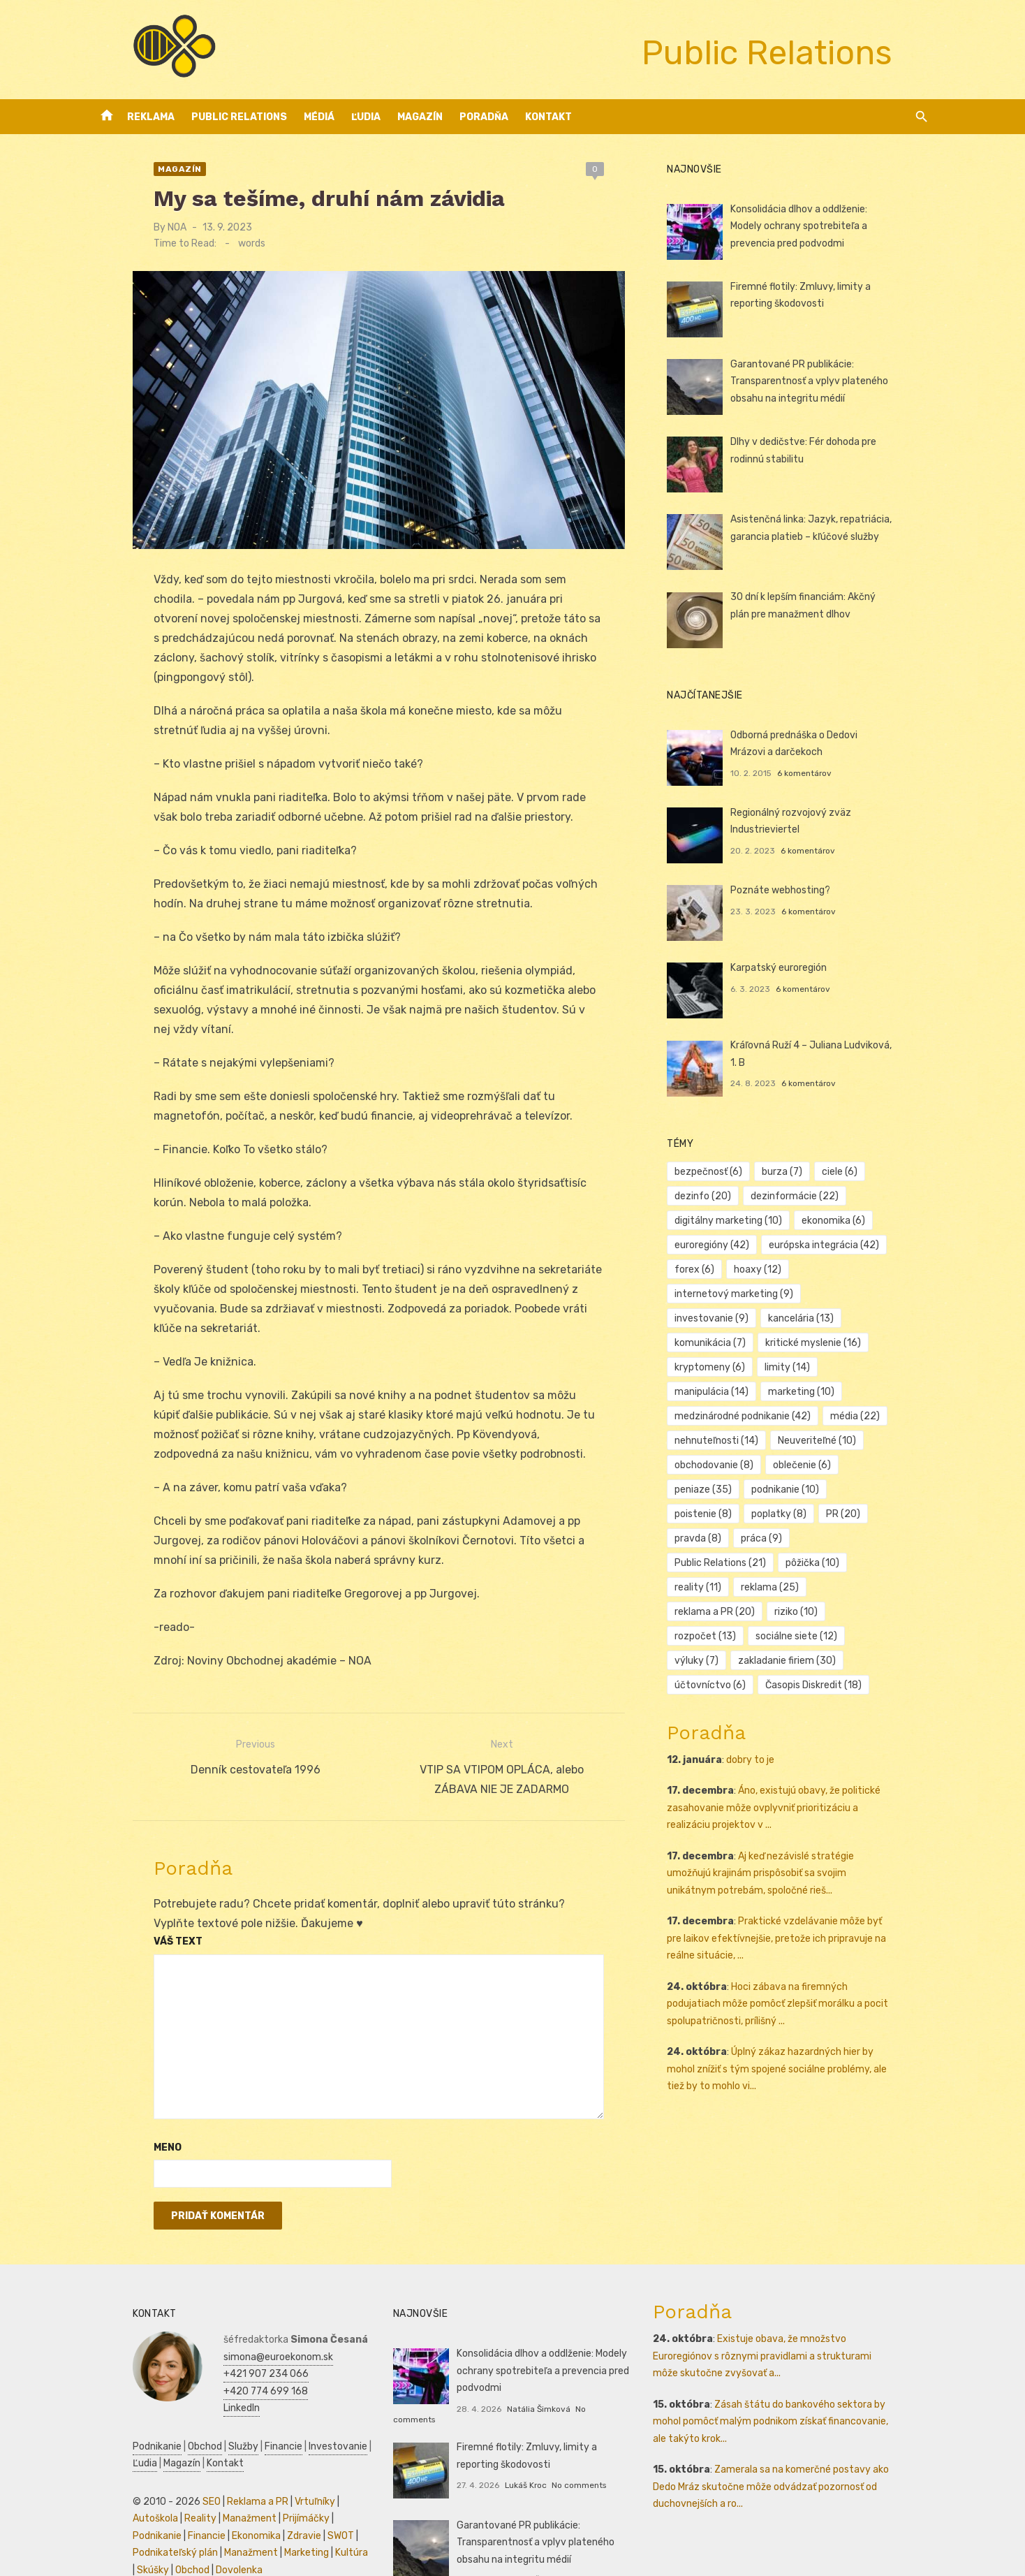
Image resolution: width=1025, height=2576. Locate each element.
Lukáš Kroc (512, 2445)
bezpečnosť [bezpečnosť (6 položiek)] (721, 1172)
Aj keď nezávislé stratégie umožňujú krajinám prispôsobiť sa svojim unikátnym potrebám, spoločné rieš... (797, 1800)
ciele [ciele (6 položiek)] (853, 1172)
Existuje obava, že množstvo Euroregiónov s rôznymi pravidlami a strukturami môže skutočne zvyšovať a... (797, 2327)
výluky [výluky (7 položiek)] (892, 1563)
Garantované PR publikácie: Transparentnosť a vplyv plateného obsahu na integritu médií (822, 381)
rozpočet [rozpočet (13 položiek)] (718, 1563)
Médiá (319, 117)
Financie (244, 2417)
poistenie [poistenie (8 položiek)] (803, 1465)
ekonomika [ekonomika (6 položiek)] (846, 1221)
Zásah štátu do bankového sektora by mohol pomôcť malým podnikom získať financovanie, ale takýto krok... (797, 2392)
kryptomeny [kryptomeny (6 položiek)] (838, 1343)
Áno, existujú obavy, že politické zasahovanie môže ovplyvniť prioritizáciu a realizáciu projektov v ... (798, 1734)
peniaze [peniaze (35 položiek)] (892, 1441)
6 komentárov (817, 773)
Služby (204, 2417)
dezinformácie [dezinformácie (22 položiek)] (808, 1196)
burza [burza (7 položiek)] (795, 1172)
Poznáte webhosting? (793, 890)
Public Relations (239, 117)
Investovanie (299, 2417)
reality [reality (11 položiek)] (895, 1514)
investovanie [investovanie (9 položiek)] (863, 1294)
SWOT (202, 2506)
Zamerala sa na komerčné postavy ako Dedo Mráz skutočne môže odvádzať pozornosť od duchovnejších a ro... (796, 2457)
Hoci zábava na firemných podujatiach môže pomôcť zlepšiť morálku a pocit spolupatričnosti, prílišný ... (802, 1931)
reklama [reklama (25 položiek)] (717, 1538)
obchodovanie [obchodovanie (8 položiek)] (727, 1441)
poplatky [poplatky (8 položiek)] (879, 1465)
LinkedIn (202, 2379)
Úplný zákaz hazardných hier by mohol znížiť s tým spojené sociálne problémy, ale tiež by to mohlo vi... (798, 1996)
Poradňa (483, 117)
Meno (128, 2118)
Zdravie (166, 2506)
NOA (137, 227)
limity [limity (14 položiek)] (710, 1367)
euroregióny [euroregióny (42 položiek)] (725, 1245)
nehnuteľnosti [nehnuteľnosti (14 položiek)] (730, 1416)
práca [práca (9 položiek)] (828, 1489)
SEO (172, 2472)
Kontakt (548, 117)
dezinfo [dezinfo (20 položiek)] (716, 1196)
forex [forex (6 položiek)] (708, 1269)
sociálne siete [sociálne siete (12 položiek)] (809, 1563)
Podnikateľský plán (264, 2506)
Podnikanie (118, 2417)
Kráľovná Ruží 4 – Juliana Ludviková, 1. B (833, 1045)
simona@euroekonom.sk (239, 2328)
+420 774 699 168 (226, 2362)
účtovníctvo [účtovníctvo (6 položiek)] (840, 1587)
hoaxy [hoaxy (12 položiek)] (771, 1269)
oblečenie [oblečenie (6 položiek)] (815, 1441)
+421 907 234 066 (227, 2344)
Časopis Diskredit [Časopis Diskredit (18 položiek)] (736, 1612)
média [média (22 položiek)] (868, 1392)
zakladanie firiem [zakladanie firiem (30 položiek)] (737, 1587)
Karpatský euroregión (792, 968)
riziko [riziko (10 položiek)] (886, 1538)
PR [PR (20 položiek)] (705, 1489)
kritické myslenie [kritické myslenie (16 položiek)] (735, 1343)
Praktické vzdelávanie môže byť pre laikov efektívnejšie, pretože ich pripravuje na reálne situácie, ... (796, 1865)
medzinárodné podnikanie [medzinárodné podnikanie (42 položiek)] (756, 1392)
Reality (110, 2489)
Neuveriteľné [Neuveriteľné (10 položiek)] (830, 1416)
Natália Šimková (525, 2380)
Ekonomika (118, 2506)
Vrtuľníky (276, 2472)
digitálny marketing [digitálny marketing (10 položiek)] (741, 1221)
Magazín (420, 117)
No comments (590, 2380)
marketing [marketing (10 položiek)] (879, 1367)
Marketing (176, 2523)
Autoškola (325, 2472)
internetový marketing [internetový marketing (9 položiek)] (747, 1294)
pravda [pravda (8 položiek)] (765, 1489)
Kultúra (221, 2523)
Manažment (159, 2489)
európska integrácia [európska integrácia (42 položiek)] (837, 1245)
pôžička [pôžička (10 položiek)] (826, 1514)
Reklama (151, 117)
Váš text (139, 1912)
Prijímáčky (215, 2489)
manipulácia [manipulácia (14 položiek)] (790, 1367)
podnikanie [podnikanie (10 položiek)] (721, 1465)
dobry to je (763, 1686)
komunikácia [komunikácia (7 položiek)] (808, 1318)
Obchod (166, 2417)
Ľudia (366, 117)
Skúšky (260, 2523)
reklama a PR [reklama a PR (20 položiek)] (805, 1538)
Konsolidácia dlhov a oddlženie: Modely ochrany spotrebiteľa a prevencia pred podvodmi (830, 226)
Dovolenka (117, 2541)
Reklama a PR (218, 2472)
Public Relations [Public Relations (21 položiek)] (733, 1514)
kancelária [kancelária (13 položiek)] (720, 1318)
